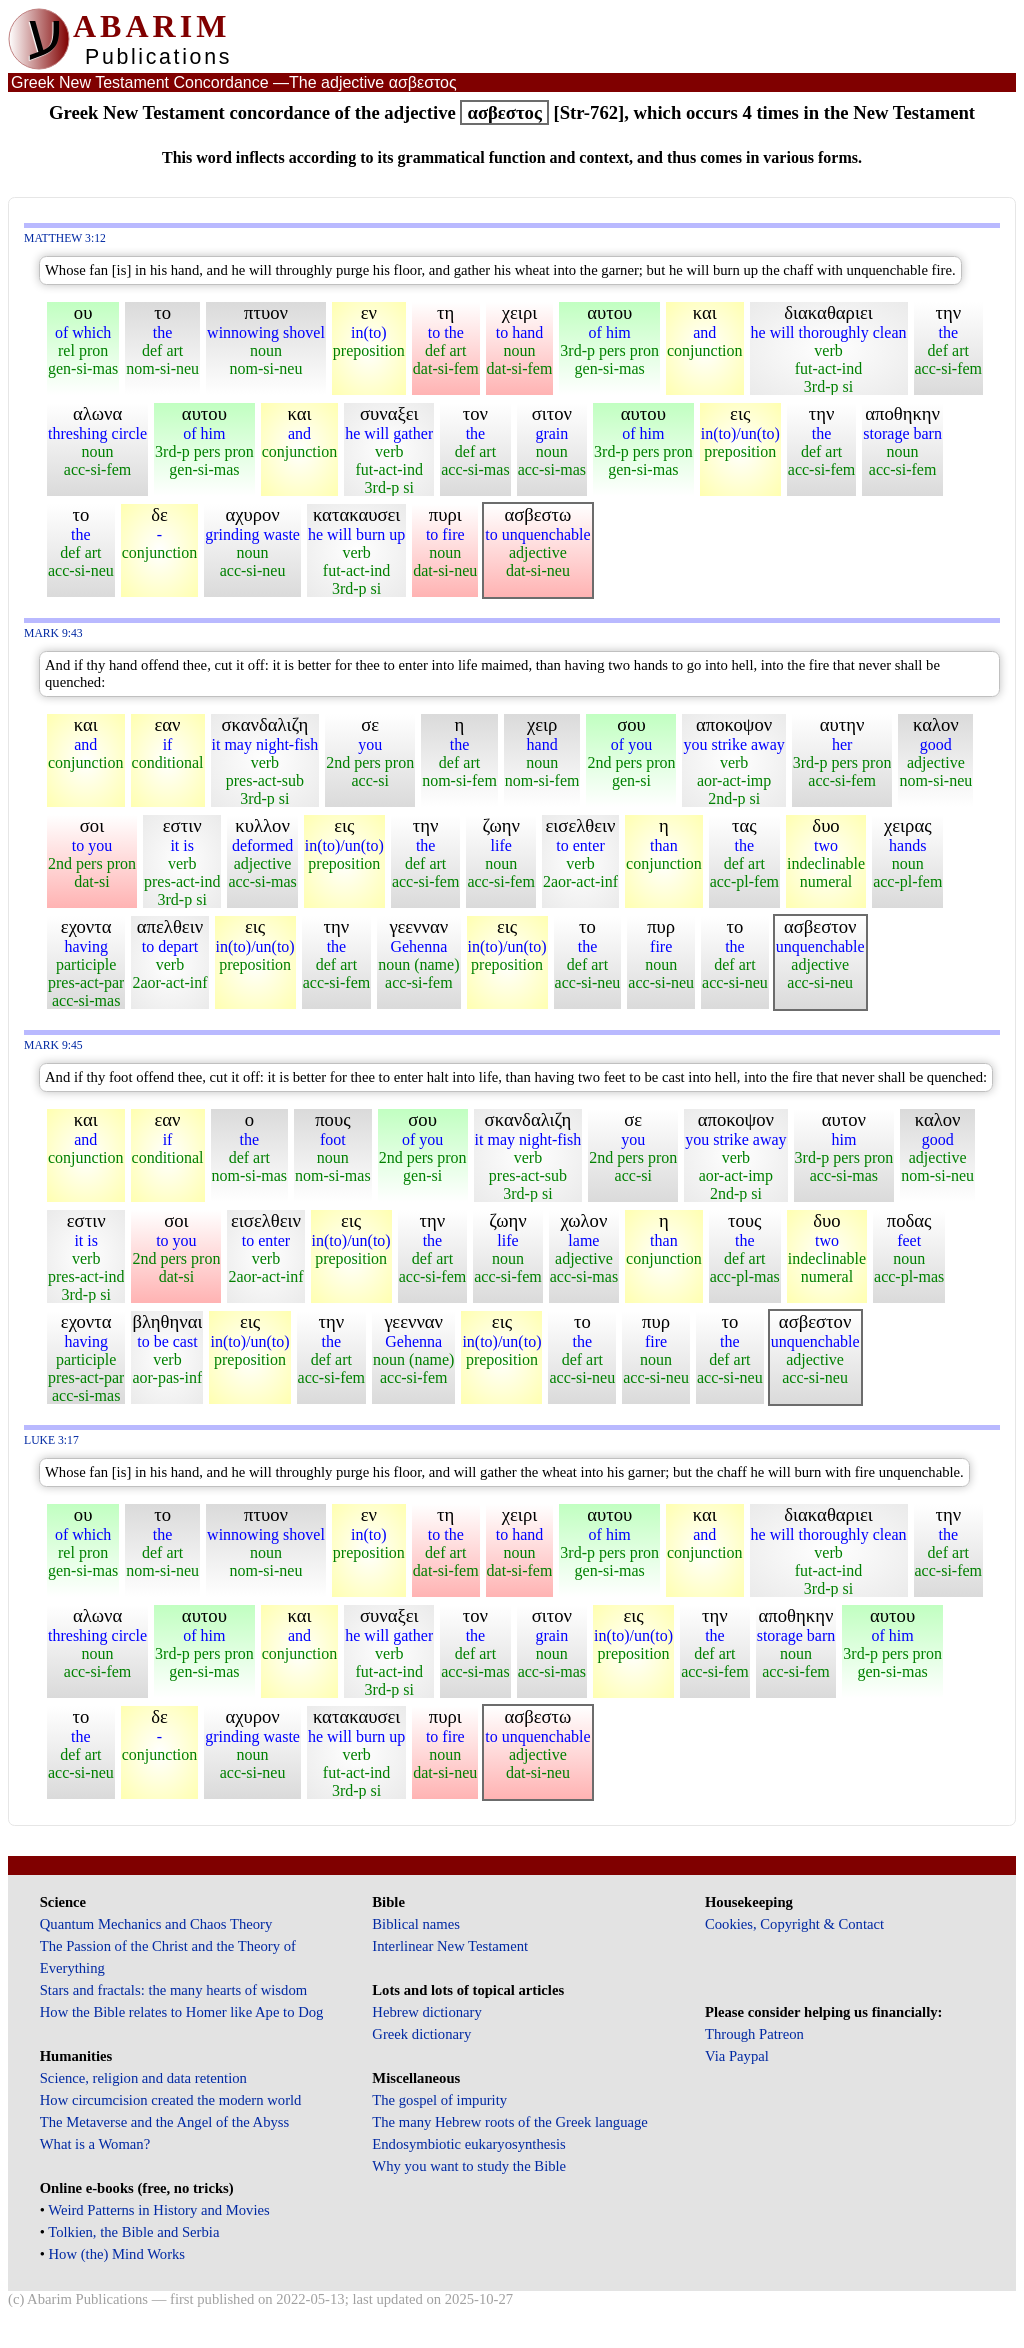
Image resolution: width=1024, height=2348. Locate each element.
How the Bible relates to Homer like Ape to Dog (182, 2012)
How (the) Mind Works (117, 2254)
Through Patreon (754, 2034)
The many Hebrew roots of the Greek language (510, 2122)
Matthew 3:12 (65, 238)
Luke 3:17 (51, 1440)
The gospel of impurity (439, 2100)
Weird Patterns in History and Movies (158, 2210)
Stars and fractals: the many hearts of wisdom (173, 1990)
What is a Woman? (95, 2144)
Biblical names (416, 1924)
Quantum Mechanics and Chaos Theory (156, 1924)
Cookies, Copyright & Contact (794, 1924)
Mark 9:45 (53, 1045)
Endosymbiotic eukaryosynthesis (468, 2144)
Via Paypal (737, 2056)
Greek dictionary (421, 2034)
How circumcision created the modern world (171, 2100)
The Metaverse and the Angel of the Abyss (165, 2122)
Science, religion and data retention (143, 2078)
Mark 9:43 (53, 633)
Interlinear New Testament (450, 1946)
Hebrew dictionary (426, 2012)
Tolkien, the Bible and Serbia (133, 2232)
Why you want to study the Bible (469, 2166)
